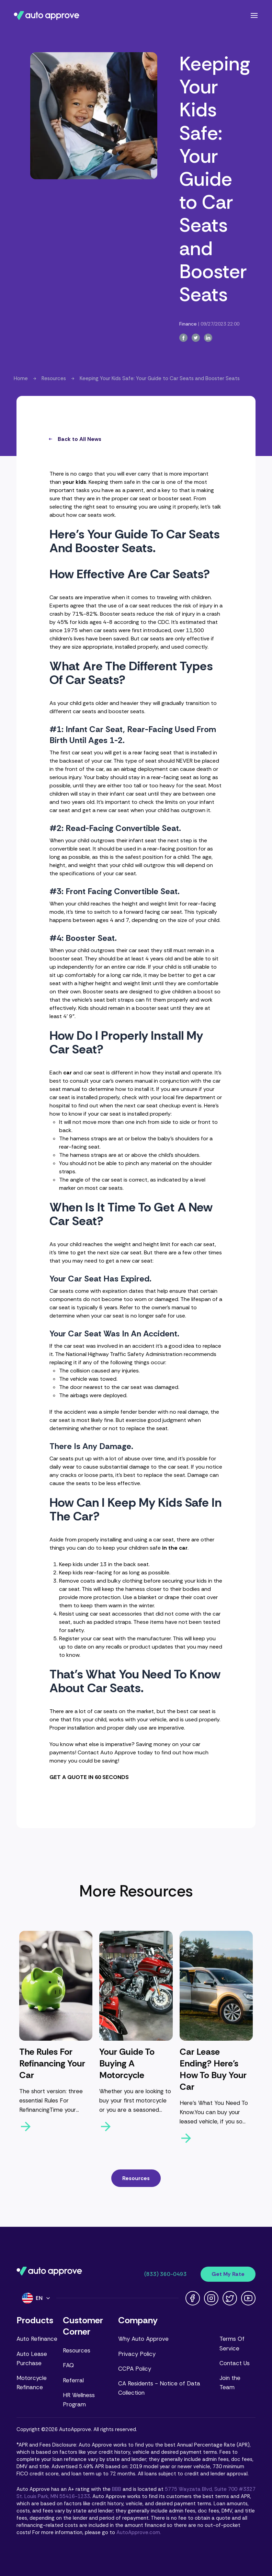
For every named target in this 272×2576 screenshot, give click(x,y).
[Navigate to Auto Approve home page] (46, 15)
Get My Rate (228, 2274)
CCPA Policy (134, 2368)
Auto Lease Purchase (31, 2358)
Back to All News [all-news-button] (75, 439)
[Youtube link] (248, 2298)
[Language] (36, 2298)
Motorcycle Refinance (31, 2382)
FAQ (68, 2365)
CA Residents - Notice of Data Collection (159, 2388)
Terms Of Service (232, 2343)
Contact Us (234, 2363)
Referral (73, 2380)
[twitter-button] (196, 337)
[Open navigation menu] (254, 15)
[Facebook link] (192, 2298)
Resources (54, 378)
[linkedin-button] (208, 337)
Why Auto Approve (143, 2339)
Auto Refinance (36, 2339)
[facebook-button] (183, 337)
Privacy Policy (137, 2354)
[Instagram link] (211, 2298)
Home (21, 378)
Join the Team (229, 2382)
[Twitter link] (230, 2298)
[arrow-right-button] (55, 2126)
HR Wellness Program (79, 2399)
